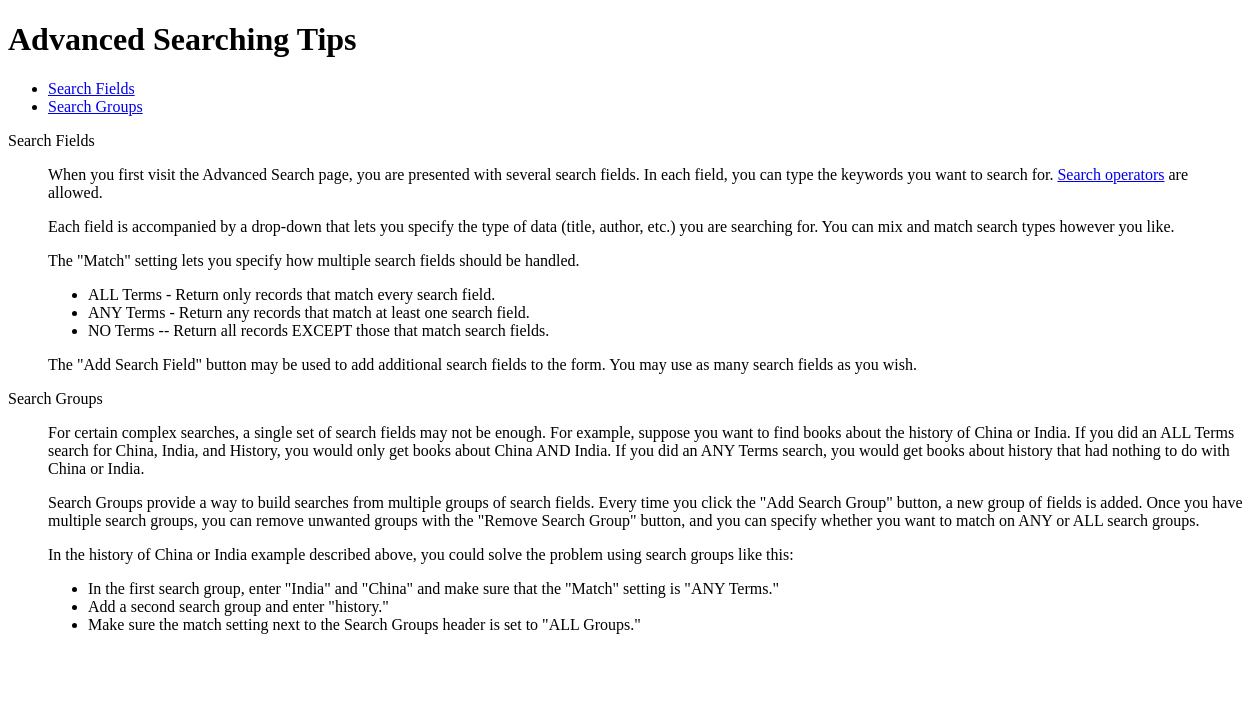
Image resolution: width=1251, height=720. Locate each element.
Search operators (1110, 174)
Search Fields (91, 88)
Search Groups (95, 106)
